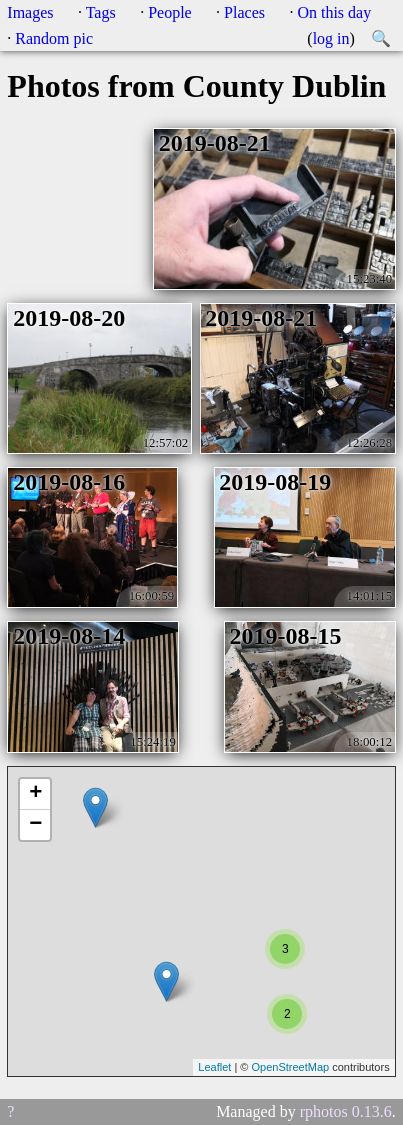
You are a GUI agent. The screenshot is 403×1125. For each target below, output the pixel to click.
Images (30, 12)
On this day (334, 12)
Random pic (54, 38)
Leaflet (214, 1067)
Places (244, 12)
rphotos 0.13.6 (346, 1111)
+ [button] (35, 794)
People (170, 12)
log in (331, 38)
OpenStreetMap (290, 1067)
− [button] (35, 825)
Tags (101, 12)
